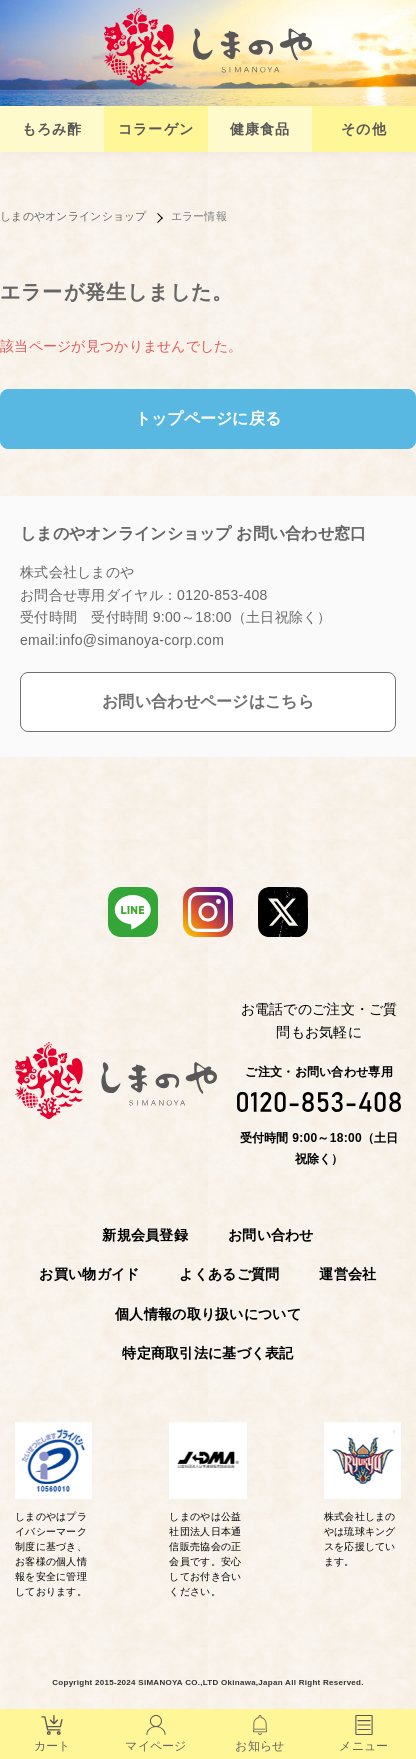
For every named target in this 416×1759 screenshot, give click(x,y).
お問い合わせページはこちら (208, 701)
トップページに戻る (208, 418)
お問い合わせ (271, 1235)
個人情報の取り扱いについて (208, 1314)
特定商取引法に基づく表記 (207, 1353)
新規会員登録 (145, 1235)
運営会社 (347, 1274)
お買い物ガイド (89, 1274)
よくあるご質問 (229, 1274)
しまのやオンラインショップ (73, 216)
